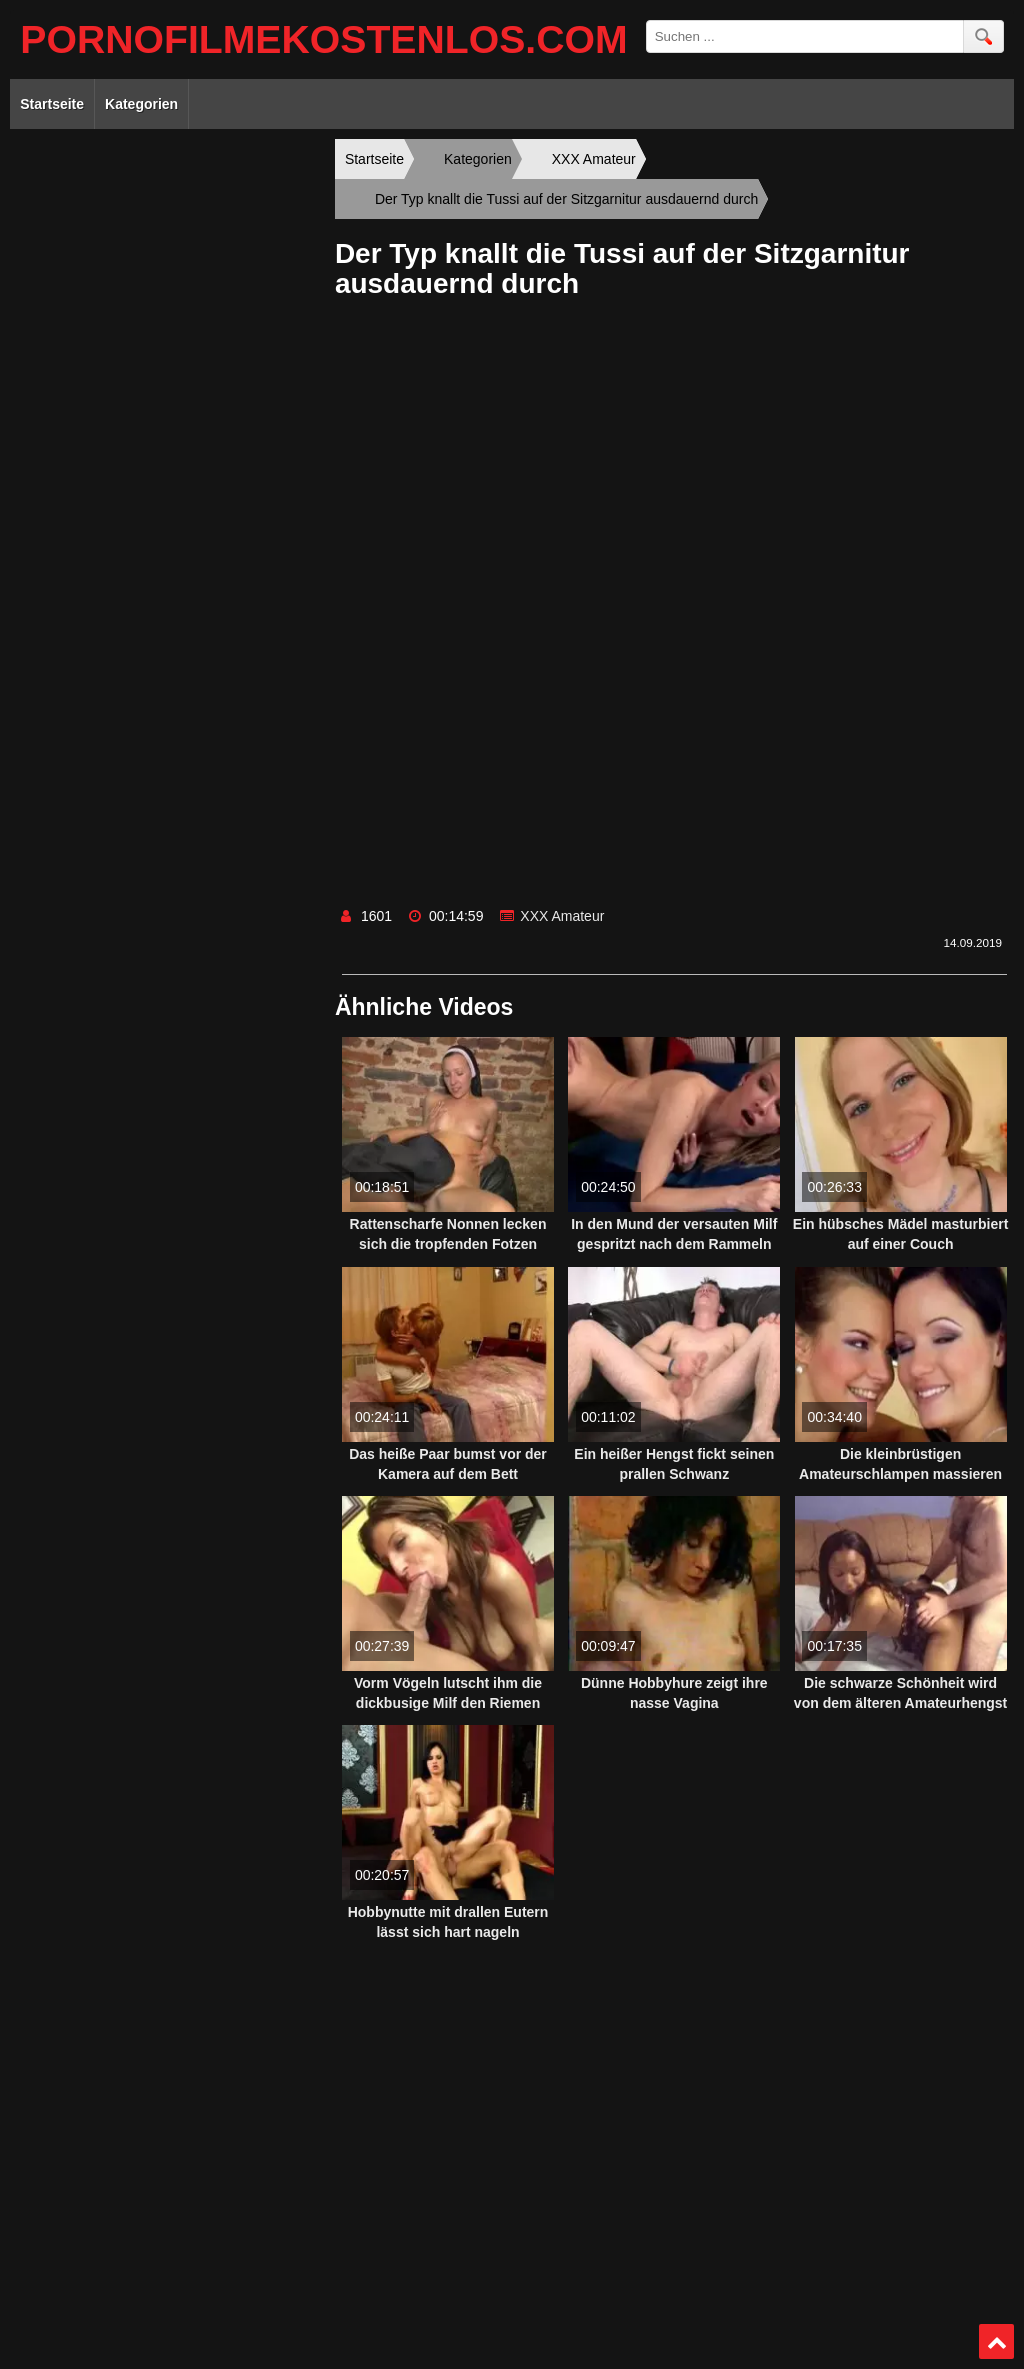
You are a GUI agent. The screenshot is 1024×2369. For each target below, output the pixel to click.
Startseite (52, 104)
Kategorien (141, 104)
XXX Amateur (562, 916)
